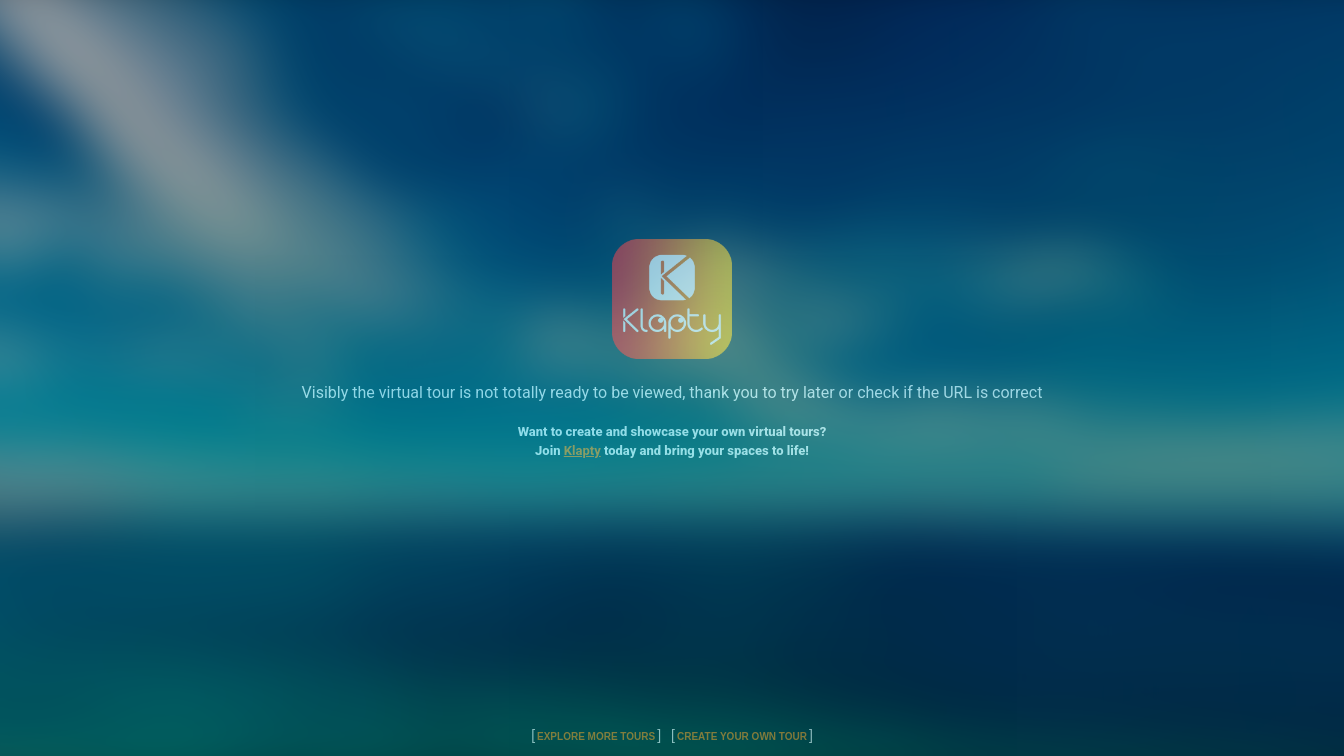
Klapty (582, 450)
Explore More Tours (596, 736)
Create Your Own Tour (742, 736)
